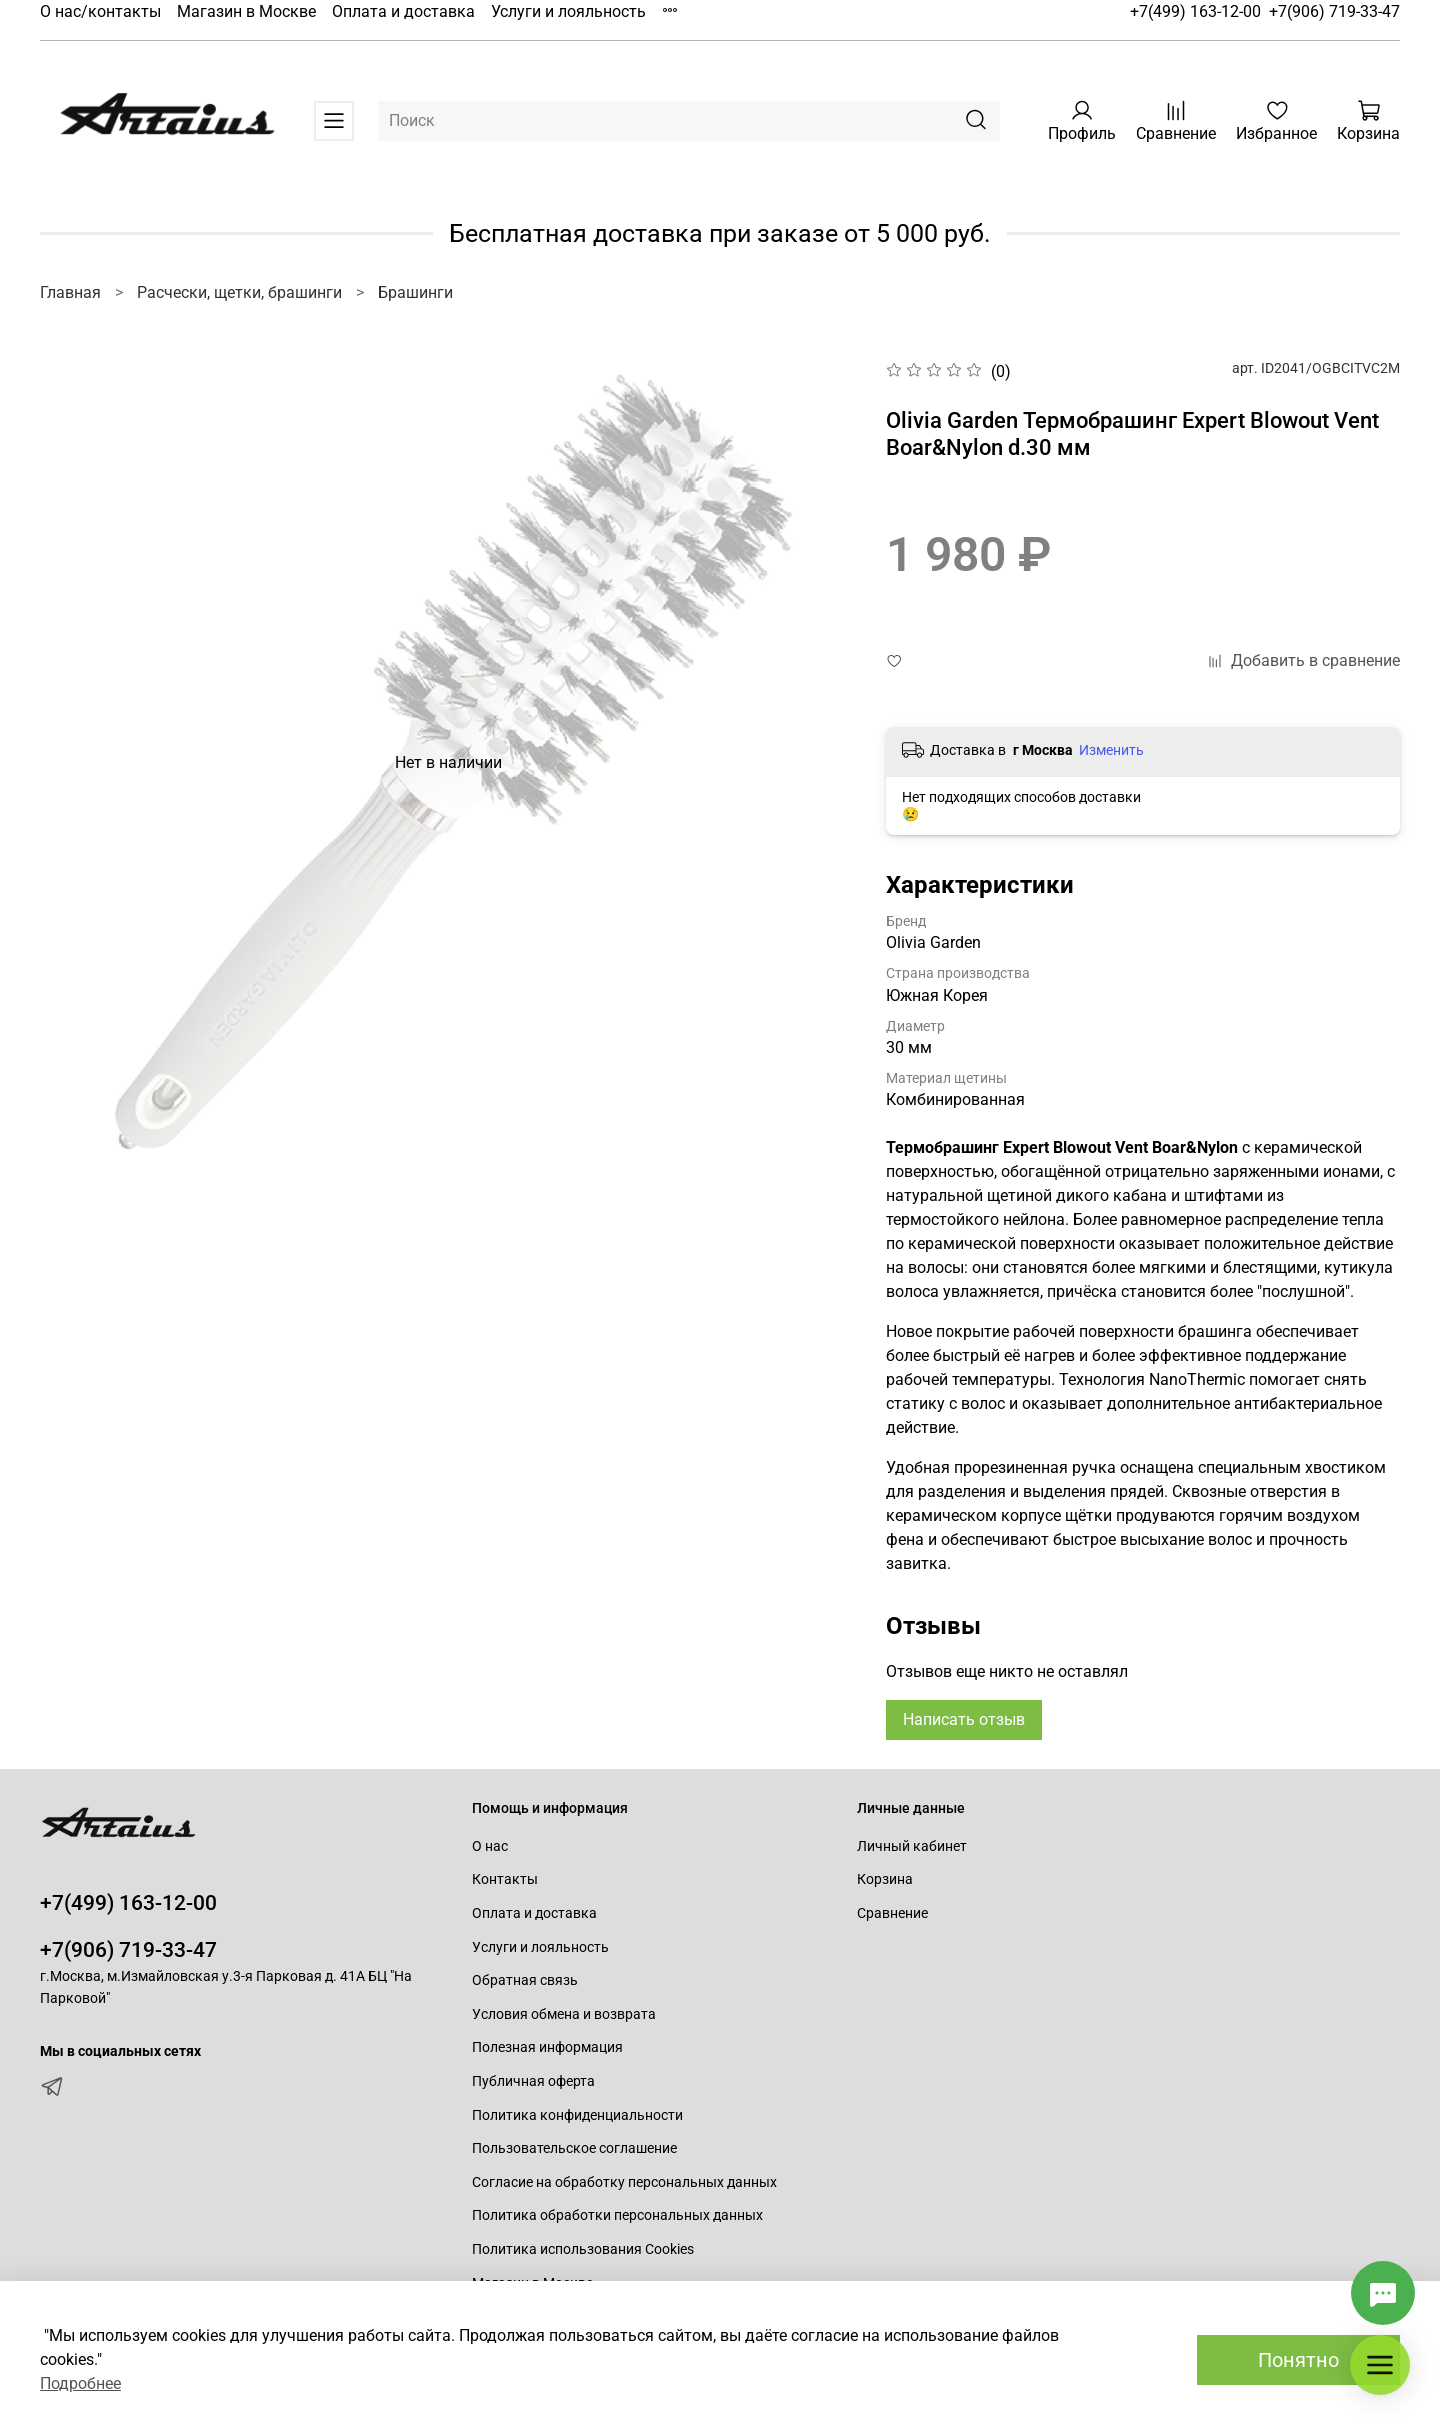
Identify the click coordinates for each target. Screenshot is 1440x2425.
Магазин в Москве (246, 11)
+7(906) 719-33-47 (1334, 11)
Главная (70, 292)
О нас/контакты (100, 11)
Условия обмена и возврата (564, 2014)
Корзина (885, 1879)
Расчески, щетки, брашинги (239, 292)
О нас (490, 1846)
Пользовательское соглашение (574, 2148)
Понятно (1298, 2360)
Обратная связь (525, 1980)
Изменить (1111, 750)
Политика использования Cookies (583, 2249)
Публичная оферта (533, 2081)
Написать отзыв (964, 1719)
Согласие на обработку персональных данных (624, 2182)
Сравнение (892, 1913)
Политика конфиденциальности (577, 2115)
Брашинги (415, 292)
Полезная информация (547, 2047)
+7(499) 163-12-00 (1195, 11)
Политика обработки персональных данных (617, 2215)
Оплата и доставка (403, 11)
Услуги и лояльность (568, 11)
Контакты (505, 1879)
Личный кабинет (912, 1846)
